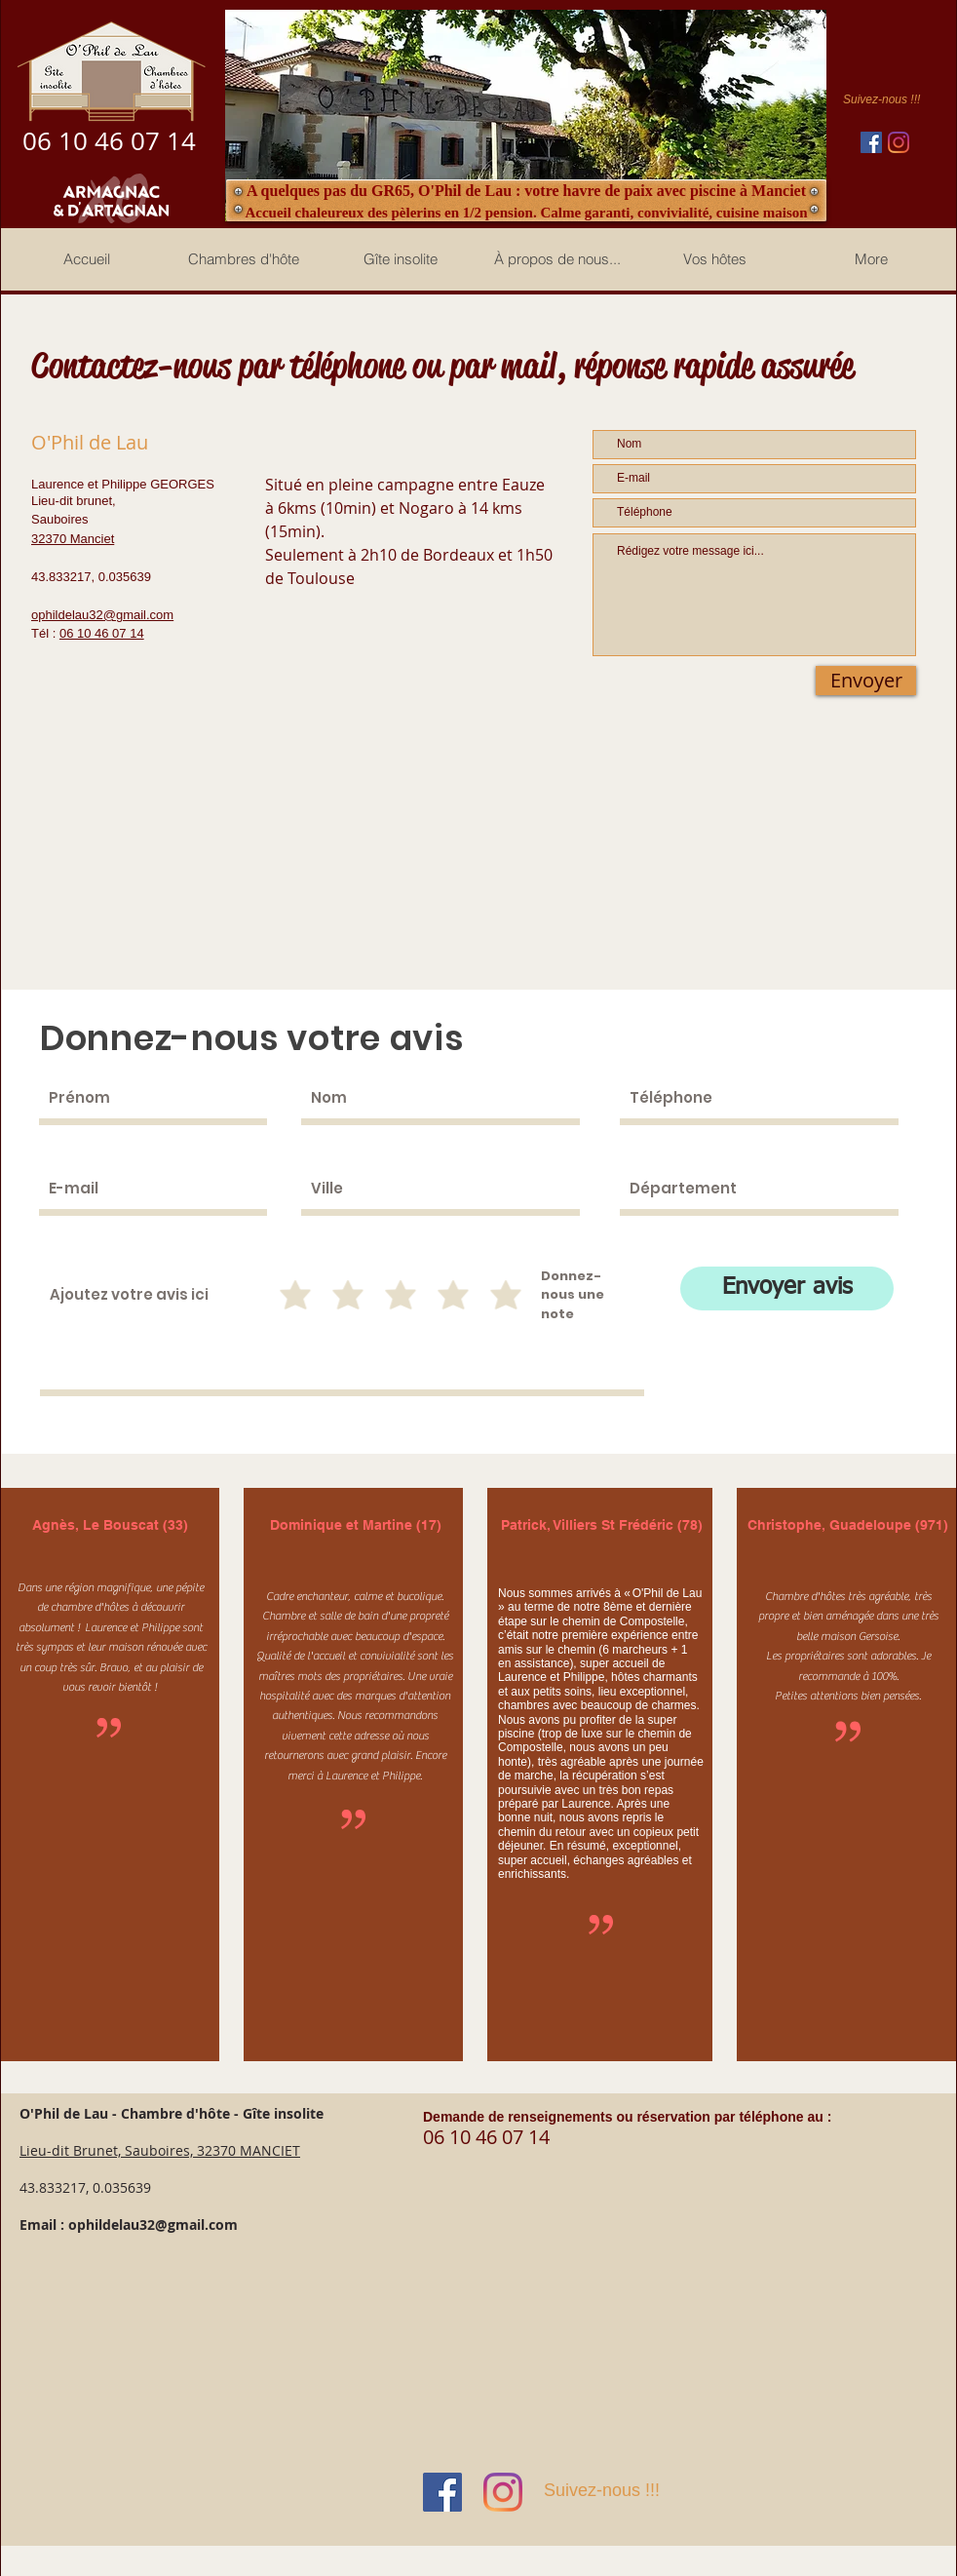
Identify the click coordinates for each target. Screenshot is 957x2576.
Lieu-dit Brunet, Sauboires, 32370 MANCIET (159, 2150)
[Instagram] (898, 142)
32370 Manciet (72, 538)
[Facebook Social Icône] (871, 142)
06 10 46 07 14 (101, 633)
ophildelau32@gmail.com (153, 2224)
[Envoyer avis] (787, 1288)
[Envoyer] (866, 680)
